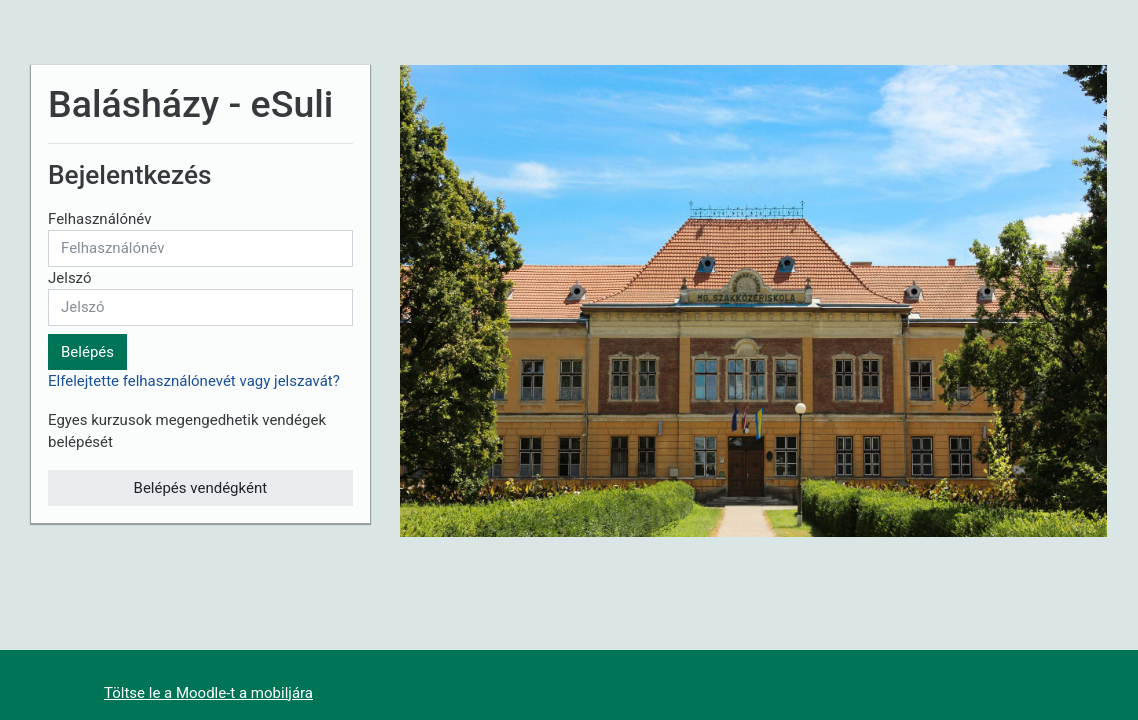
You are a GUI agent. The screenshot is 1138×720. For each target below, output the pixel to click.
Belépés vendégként (201, 488)
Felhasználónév (99, 219)
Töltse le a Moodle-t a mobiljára (208, 693)
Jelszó (70, 278)
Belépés (87, 352)
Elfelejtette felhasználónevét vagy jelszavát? (194, 381)
